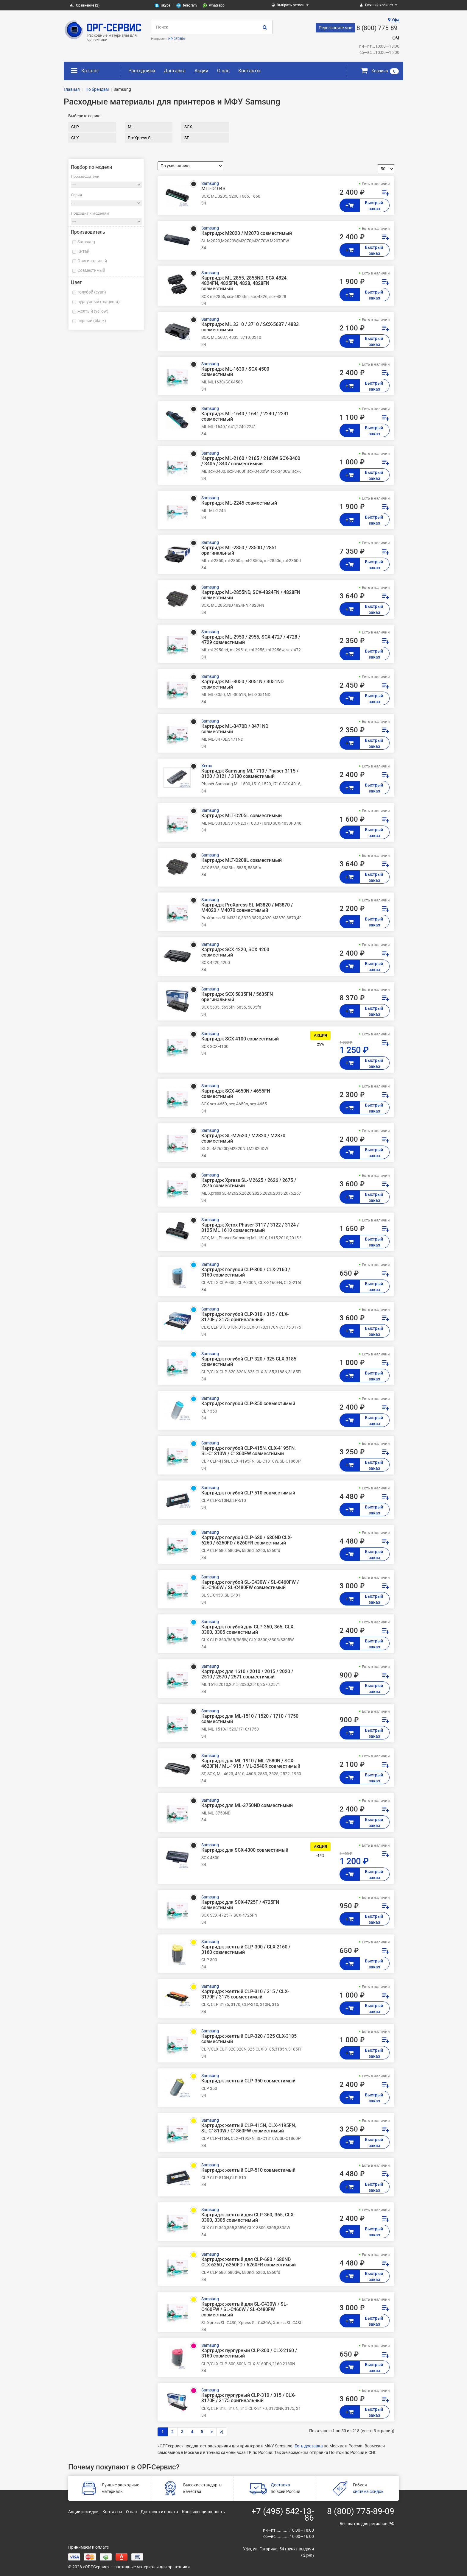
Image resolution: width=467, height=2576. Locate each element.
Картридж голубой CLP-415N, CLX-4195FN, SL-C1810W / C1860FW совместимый (248, 1451)
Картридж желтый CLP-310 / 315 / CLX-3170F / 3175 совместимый (245, 1994)
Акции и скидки (83, 2511)
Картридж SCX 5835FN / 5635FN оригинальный (237, 997)
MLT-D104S (213, 188)
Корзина (380, 70)
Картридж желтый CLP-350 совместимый (248, 2081)
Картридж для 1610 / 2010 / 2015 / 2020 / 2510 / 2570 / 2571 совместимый (247, 1674)
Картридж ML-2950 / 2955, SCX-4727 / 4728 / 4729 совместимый (250, 639)
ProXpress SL (140, 137)
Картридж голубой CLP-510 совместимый (248, 1493)
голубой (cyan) (91, 292)
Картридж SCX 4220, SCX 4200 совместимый (235, 952)
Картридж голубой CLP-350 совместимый (248, 1403)
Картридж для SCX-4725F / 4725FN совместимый (240, 1905)
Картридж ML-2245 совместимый (239, 503)
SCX (188, 126)
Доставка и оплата (159, 2511)
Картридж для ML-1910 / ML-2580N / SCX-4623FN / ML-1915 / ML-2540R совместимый (250, 1763)
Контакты (249, 71)
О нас (223, 71)
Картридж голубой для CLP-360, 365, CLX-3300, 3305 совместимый (248, 1629)
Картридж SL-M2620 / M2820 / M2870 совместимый (243, 1138)
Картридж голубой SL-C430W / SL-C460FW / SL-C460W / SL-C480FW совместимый (250, 1585)
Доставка (175, 71)
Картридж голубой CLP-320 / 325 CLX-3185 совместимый (248, 1361)
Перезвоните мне (335, 27)
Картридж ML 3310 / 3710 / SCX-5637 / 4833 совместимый (250, 327)
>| (221, 2431)
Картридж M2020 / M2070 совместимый (246, 233)
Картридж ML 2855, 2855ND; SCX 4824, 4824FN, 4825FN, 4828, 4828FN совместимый (244, 283)
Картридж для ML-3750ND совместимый (247, 1805)
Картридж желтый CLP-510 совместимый (248, 2170)
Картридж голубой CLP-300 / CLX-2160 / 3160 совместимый (245, 1272)
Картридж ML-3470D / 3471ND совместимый (234, 729)
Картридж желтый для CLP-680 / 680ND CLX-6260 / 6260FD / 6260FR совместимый (248, 2262)
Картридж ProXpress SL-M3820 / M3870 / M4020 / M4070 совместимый (247, 907)
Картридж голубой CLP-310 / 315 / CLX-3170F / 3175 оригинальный (245, 1317)
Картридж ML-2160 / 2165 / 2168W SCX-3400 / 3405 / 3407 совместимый (250, 461)
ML (131, 126)
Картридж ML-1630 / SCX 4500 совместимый (235, 371)
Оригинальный (92, 260)
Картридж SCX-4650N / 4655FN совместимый (235, 1093)
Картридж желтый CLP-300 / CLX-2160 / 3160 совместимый (245, 1949)
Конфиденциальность (203, 2511)
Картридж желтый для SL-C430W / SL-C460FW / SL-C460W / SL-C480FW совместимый (244, 2310)
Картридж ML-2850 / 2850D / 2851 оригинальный (239, 550)
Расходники (141, 71)
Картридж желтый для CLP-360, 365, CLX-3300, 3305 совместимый (248, 2217)
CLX (75, 137)
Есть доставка (309, 2446)
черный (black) (91, 320)
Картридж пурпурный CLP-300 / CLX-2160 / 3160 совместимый (249, 2353)
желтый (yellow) (92, 311)
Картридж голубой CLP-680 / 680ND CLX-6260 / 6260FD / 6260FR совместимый (246, 1540)
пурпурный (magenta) (98, 301)
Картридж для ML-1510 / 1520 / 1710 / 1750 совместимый (249, 1719)
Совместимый (91, 270)
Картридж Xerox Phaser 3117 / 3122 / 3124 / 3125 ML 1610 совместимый (250, 1227)
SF (186, 137)
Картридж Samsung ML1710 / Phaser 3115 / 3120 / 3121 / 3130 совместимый (249, 773)
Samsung (86, 241)
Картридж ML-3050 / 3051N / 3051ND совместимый (242, 684)
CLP (75, 126)
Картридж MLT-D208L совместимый (241, 860)
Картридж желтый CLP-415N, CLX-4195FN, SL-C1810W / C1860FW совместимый (248, 2128)
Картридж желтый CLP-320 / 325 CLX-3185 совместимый (249, 2039)
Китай (83, 251)
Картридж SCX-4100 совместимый (240, 1039)
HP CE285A (176, 39)
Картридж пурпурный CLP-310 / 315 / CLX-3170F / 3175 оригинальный (248, 2398)
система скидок (368, 2491)
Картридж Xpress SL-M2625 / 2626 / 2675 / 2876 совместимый (248, 1183)
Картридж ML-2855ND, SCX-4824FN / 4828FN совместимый (250, 595)
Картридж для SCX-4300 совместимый (244, 1850)
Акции (201, 71)
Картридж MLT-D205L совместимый (241, 815)
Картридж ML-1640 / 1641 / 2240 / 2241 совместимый (245, 416)
